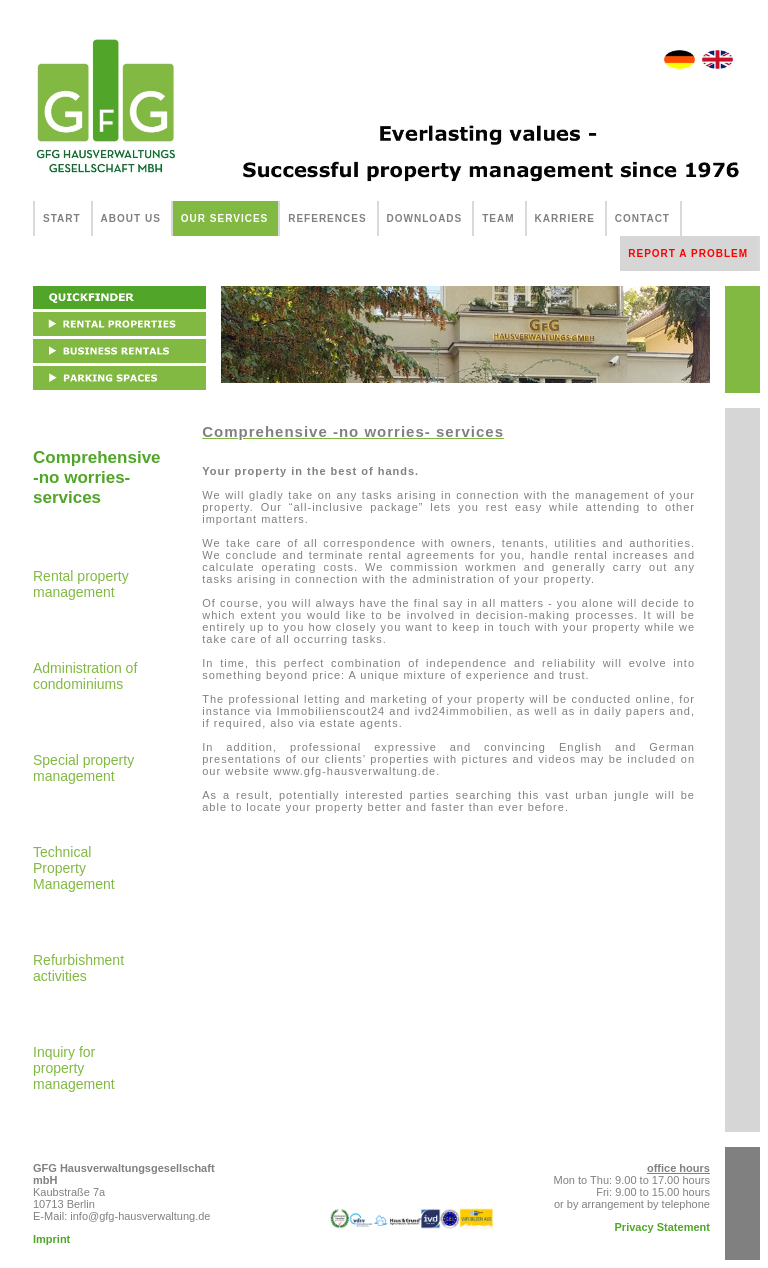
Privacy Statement (662, 1227)
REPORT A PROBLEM (688, 253)
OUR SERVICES (224, 218)
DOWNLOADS (425, 218)
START (62, 218)
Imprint (51, 1239)
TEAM (498, 218)
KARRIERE (565, 218)
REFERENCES (327, 218)
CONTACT (642, 218)
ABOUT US (131, 218)
